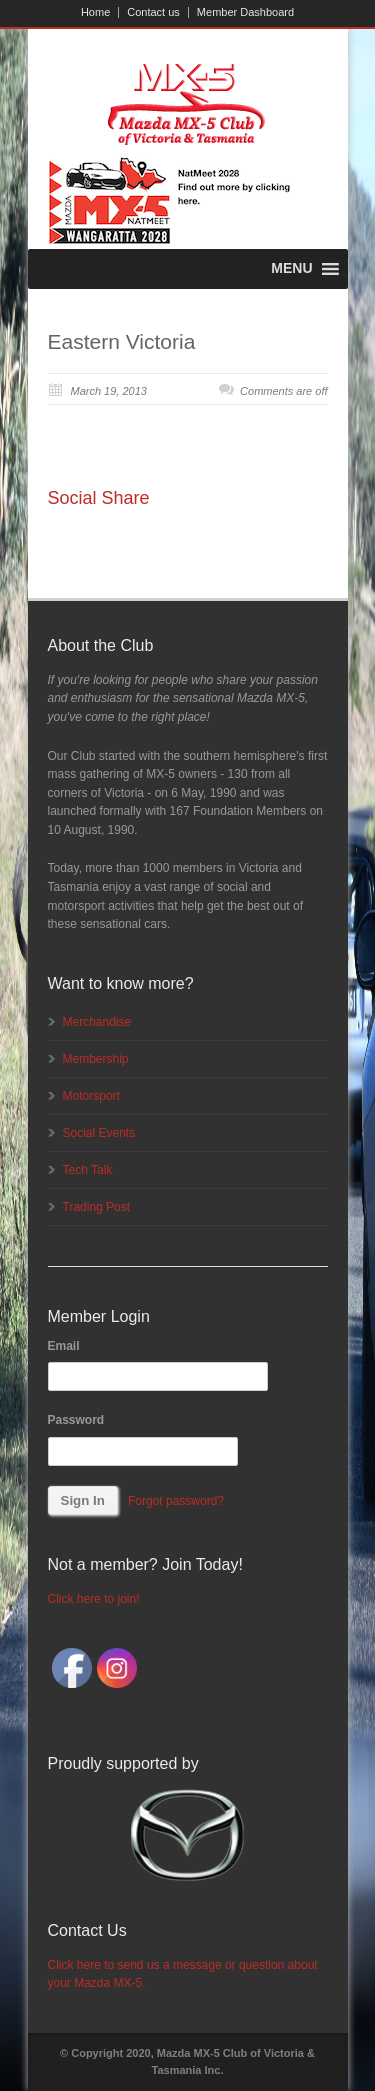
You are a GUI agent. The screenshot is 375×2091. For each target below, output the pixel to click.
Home (95, 12)
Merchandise (97, 1022)
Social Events (99, 1133)
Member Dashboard (245, 12)
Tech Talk (88, 1170)
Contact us (153, 12)
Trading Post (97, 1207)
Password (76, 1420)
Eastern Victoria (122, 341)
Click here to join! (94, 1599)
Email (64, 1346)
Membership (96, 1059)
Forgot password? (176, 1501)
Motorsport (91, 1096)
